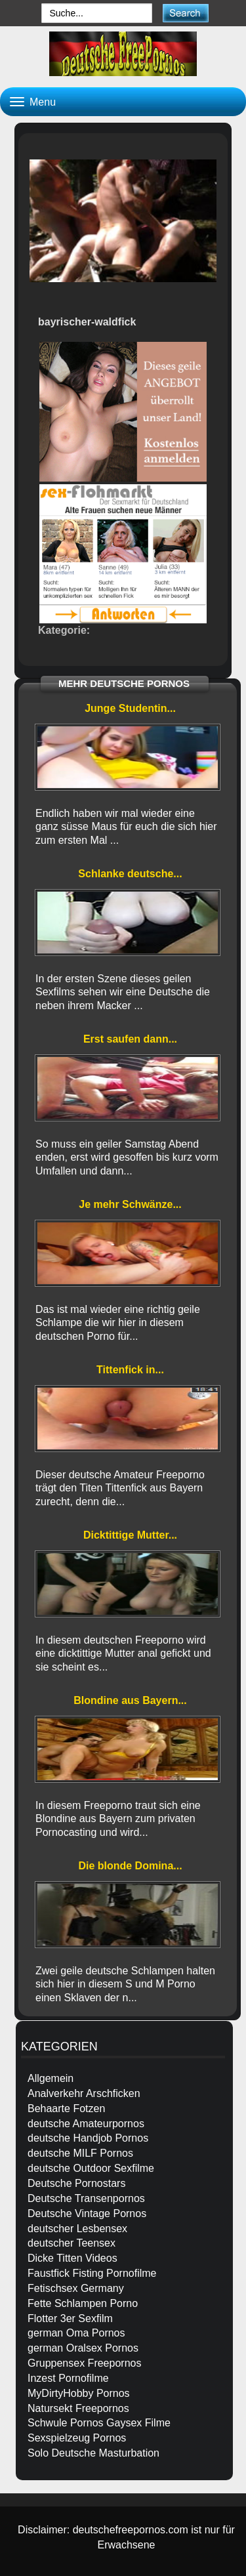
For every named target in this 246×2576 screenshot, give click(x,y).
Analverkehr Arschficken (84, 2093)
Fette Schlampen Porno (83, 2303)
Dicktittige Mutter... (130, 1535)
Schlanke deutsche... (130, 873)
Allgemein (50, 2078)
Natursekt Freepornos (78, 2408)
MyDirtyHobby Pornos (79, 2393)
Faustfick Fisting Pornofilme (92, 2273)
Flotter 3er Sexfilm (70, 2318)
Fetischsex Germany (76, 2288)
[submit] (185, 12)
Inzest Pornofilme (68, 2378)
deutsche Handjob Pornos (88, 2138)
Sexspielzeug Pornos (77, 2437)
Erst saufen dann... (130, 1039)
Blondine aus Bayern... (129, 1700)
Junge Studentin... (130, 708)
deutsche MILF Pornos (80, 2153)
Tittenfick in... (130, 1369)
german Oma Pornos (76, 2332)
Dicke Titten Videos (72, 2258)
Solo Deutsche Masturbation (93, 2453)
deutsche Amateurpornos (86, 2123)
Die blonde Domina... (130, 1865)
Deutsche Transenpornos (86, 2198)
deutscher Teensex (71, 2243)
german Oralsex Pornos (83, 2348)
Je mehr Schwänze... (130, 1204)
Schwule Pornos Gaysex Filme (99, 2422)
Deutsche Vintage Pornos (87, 2213)
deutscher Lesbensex (77, 2228)
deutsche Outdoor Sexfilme (91, 2168)
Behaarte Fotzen (66, 2108)
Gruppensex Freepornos (84, 2363)
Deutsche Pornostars (76, 2183)
